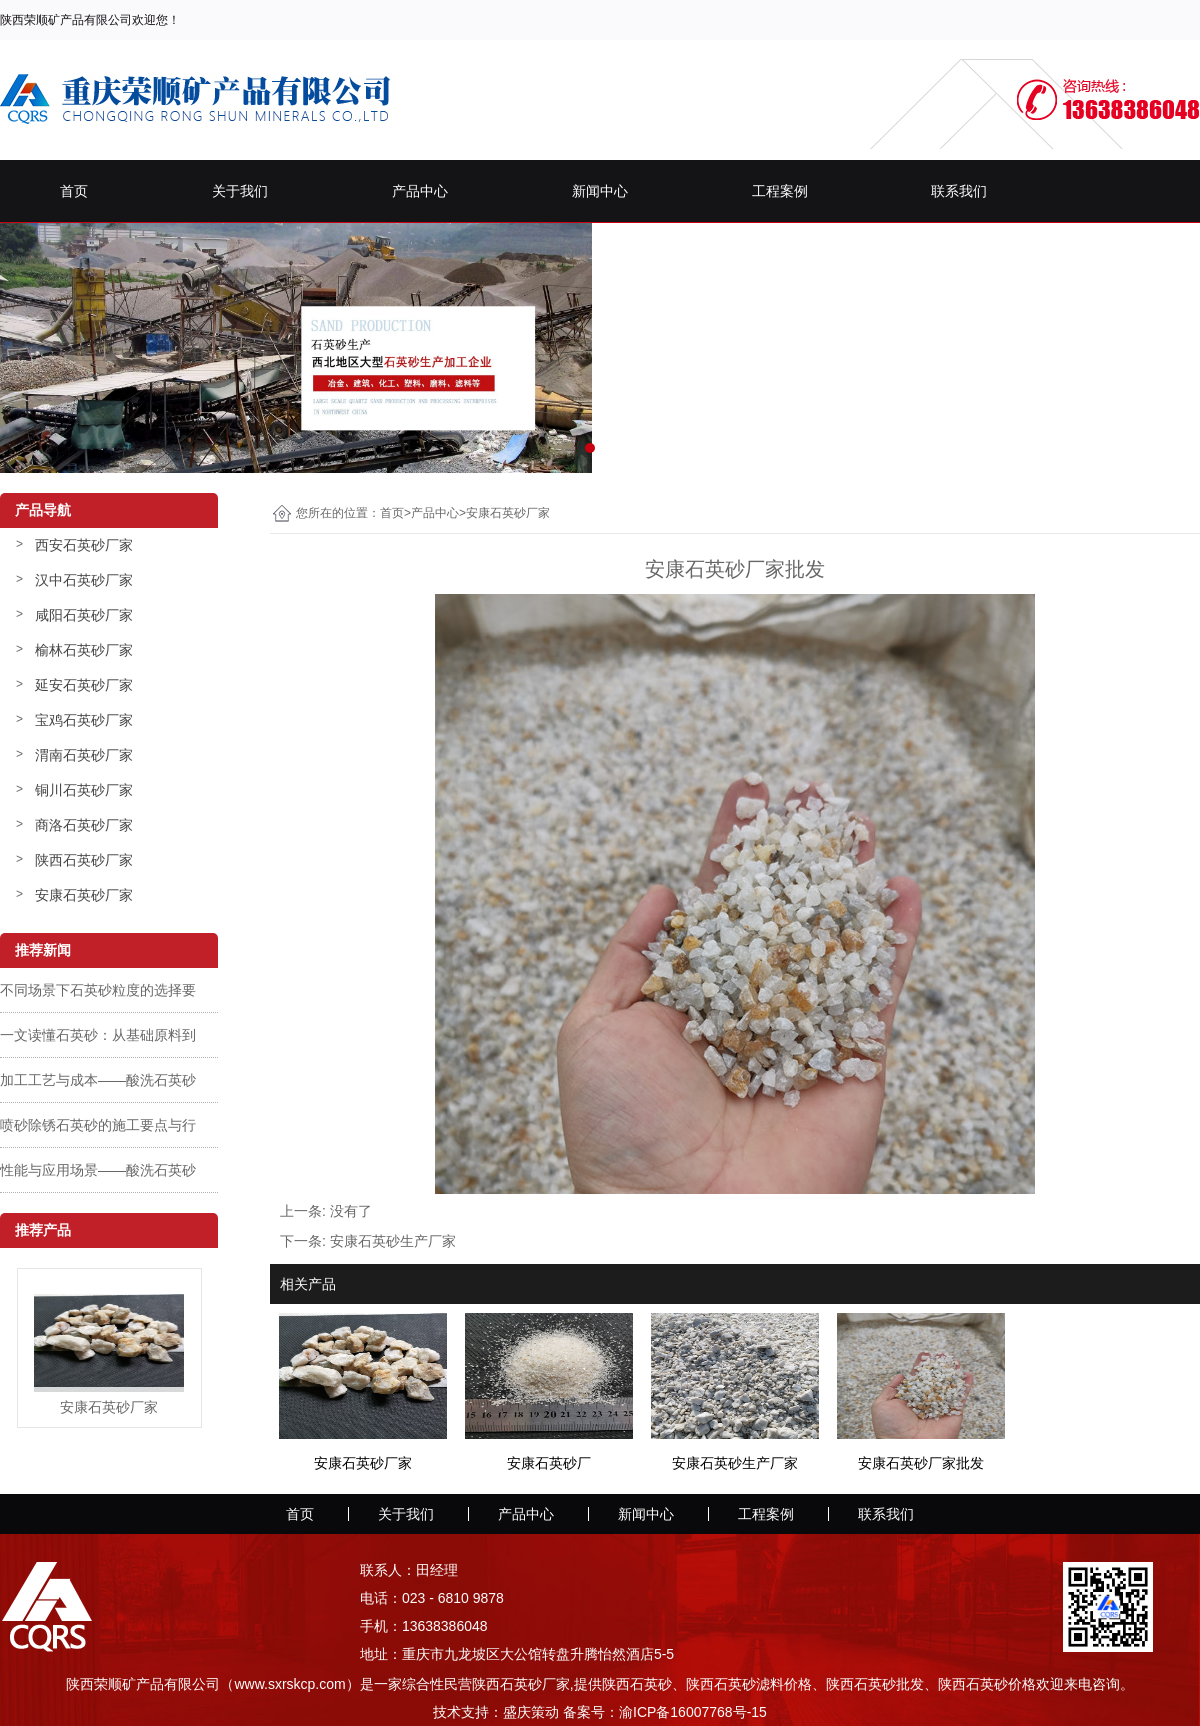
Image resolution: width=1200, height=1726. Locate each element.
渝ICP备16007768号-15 (693, 1712)
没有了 (351, 1211)
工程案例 (780, 191)
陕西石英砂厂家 (84, 860)
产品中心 (420, 191)
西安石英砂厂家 (84, 545)
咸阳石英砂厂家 (84, 615)
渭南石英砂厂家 (84, 755)
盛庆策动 (531, 1712)
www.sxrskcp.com (289, 1684)
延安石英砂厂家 (84, 685)
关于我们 (240, 191)
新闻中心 (600, 191)
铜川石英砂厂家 (84, 790)
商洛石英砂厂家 (84, 825)
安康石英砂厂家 (84, 895)
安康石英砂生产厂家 (393, 1241)
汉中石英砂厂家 (84, 580)
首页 (74, 191)
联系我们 (959, 191)
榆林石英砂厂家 (84, 650)
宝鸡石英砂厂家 (84, 720)
